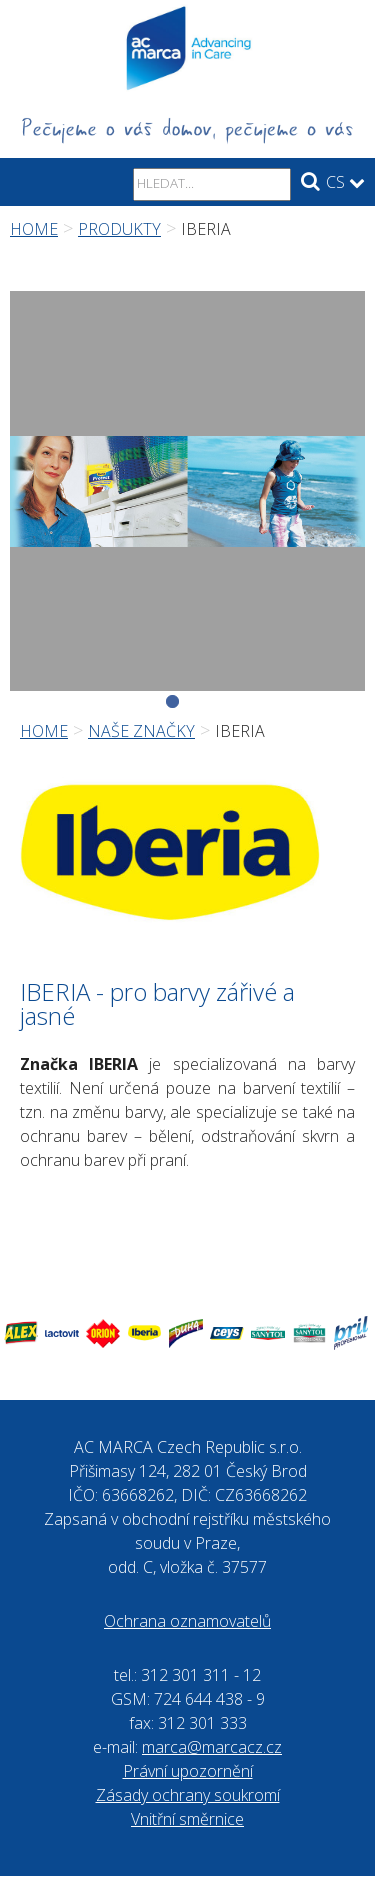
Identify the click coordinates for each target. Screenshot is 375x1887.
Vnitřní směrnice (187, 1819)
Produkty (119, 229)
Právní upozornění (188, 1771)
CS (345, 182)
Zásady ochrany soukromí (188, 1795)
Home (34, 229)
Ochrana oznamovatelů (187, 1621)
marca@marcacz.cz (212, 1747)
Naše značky (141, 731)
